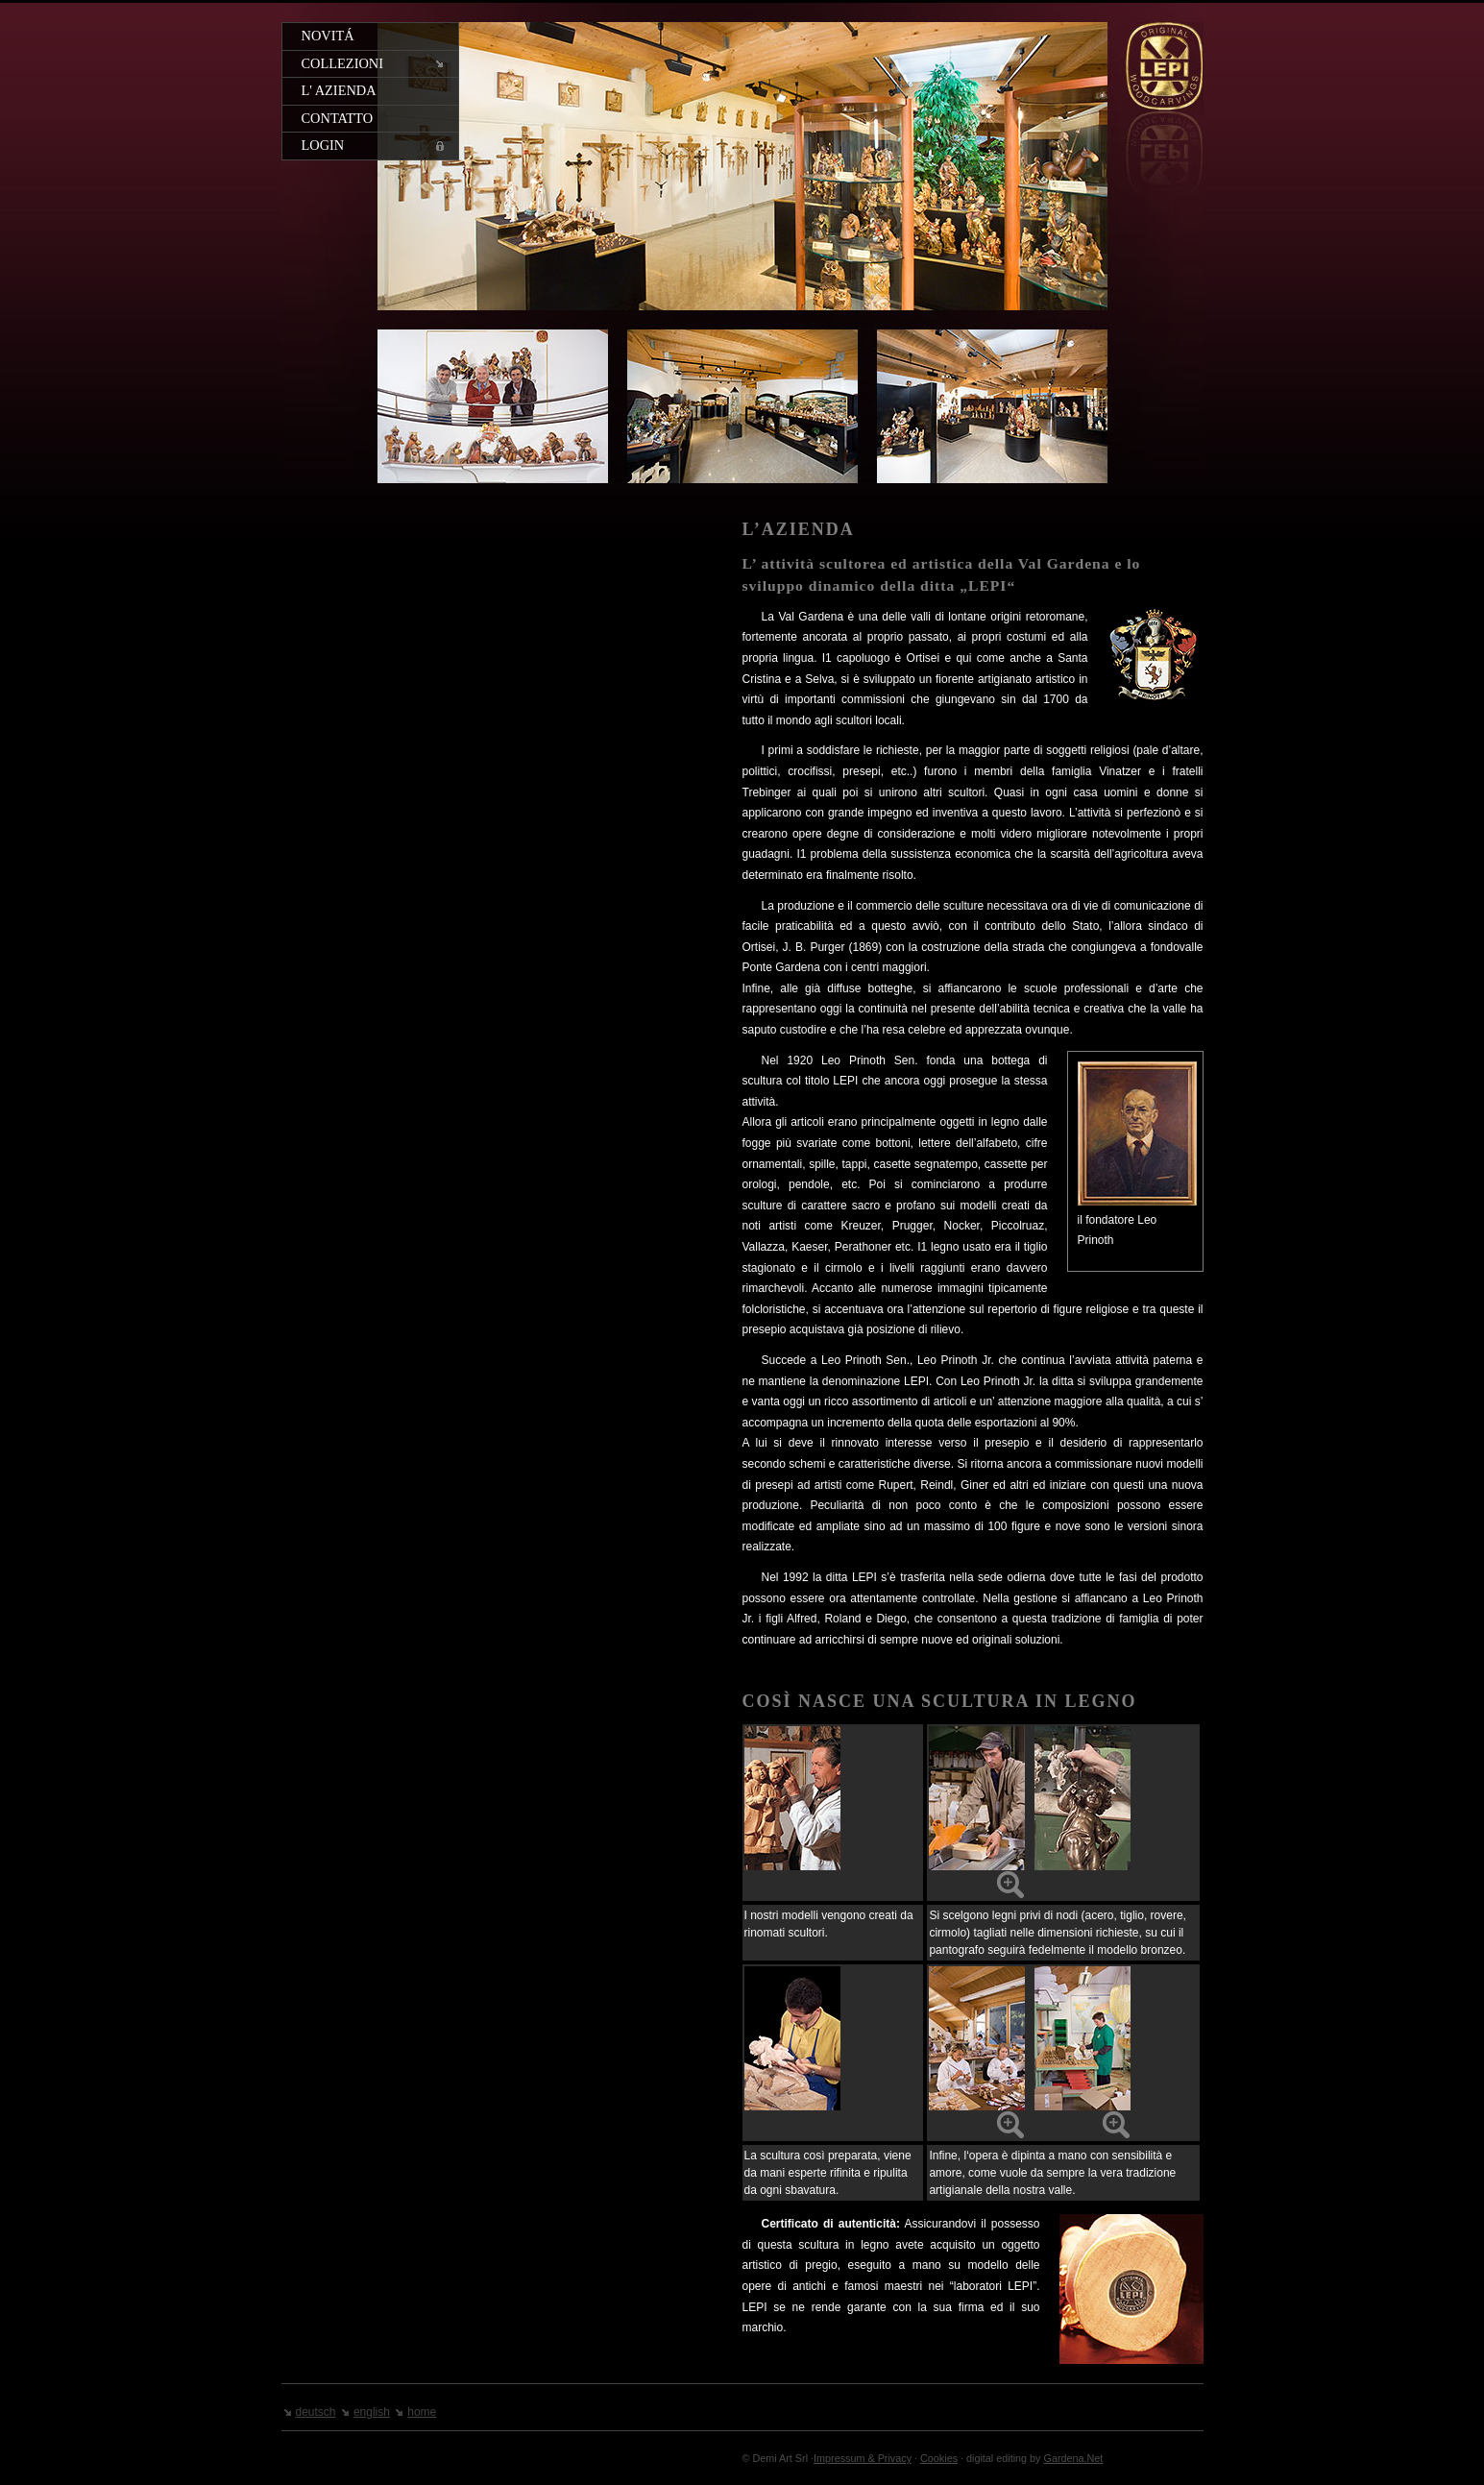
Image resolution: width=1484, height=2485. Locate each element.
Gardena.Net (1074, 2458)
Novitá (328, 35)
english (371, 2412)
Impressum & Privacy (863, 2458)
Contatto (338, 118)
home (421, 2412)
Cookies (939, 2458)
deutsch (316, 2412)
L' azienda (339, 90)
